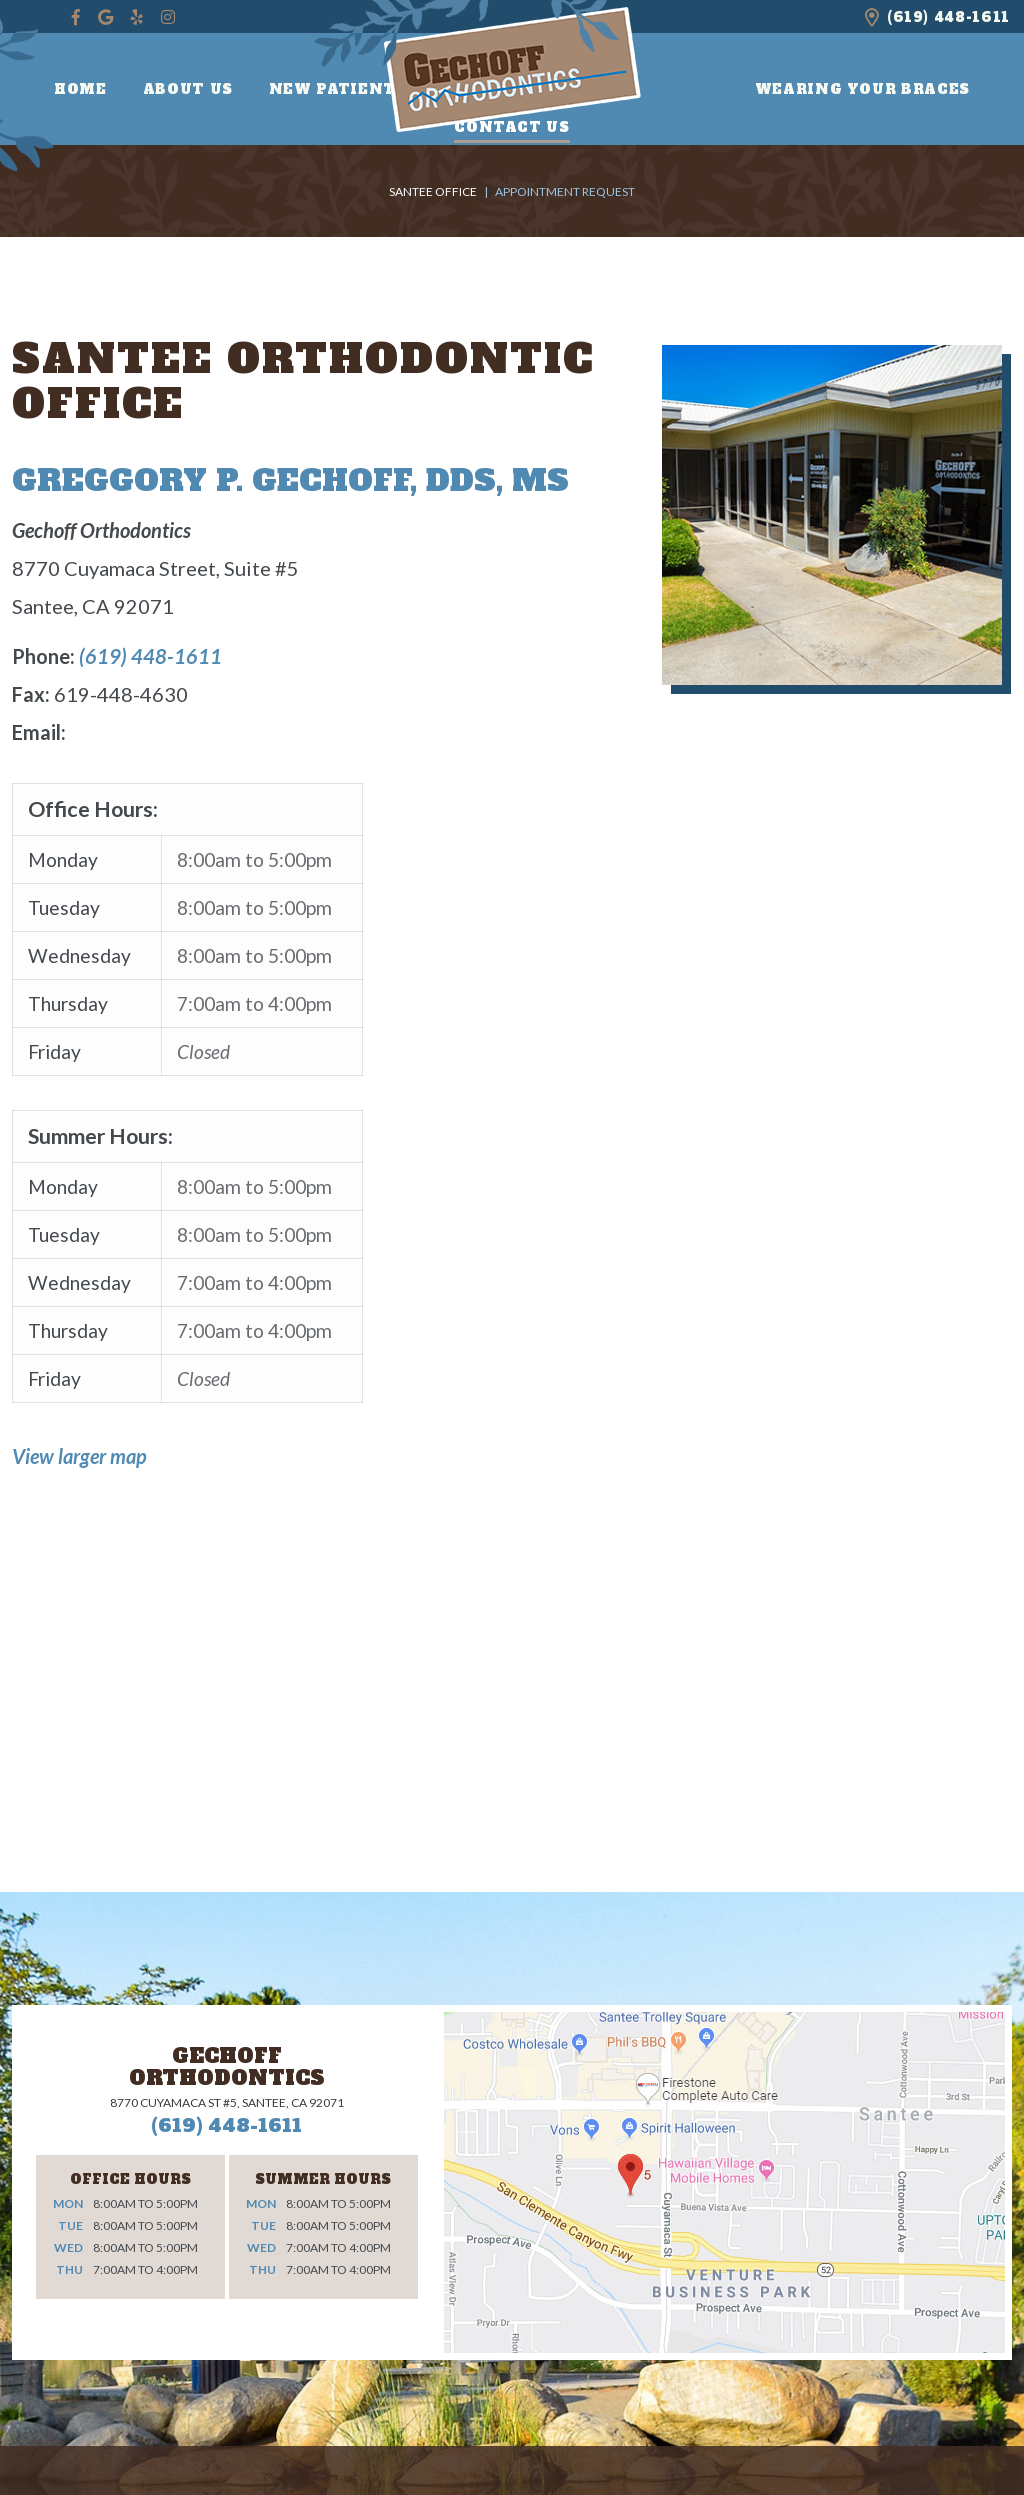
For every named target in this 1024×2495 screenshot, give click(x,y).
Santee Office (433, 191)
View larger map (79, 1456)
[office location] (872, 16)
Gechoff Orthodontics (227, 2067)
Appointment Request (565, 191)
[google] (105, 17)
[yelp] (137, 17)
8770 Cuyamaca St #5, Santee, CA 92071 (227, 2102)
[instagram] (168, 17)
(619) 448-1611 (948, 17)
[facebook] (76, 17)
